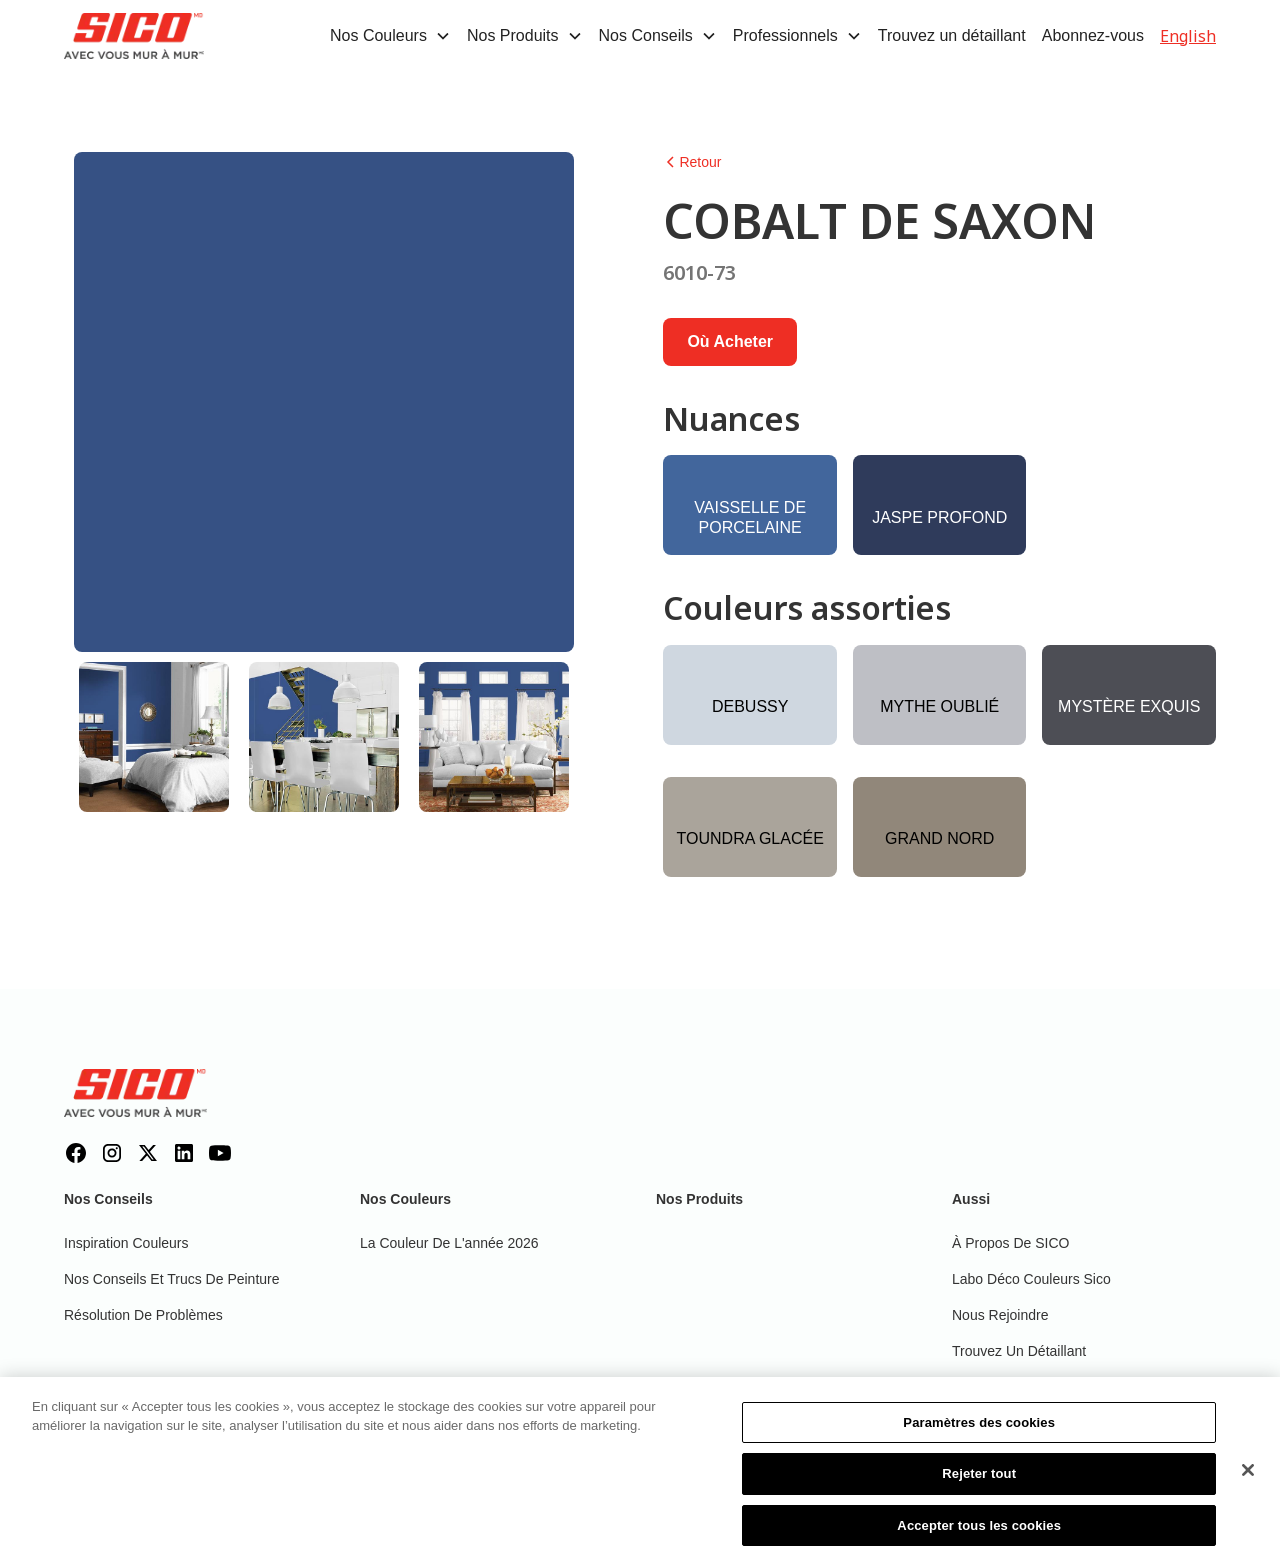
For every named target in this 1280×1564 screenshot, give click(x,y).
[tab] (154, 737)
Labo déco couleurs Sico (1031, 1279)
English (1188, 36)
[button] (390, 36)
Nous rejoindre (1000, 1315)
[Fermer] (1248, 1477)
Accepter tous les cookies (979, 1533)
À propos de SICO (1011, 1243)
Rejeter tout (979, 1481)
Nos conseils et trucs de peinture (172, 1279)
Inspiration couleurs (126, 1243)
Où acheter (730, 341)
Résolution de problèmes (143, 1315)
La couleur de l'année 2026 (449, 1243)
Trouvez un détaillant (952, 35)
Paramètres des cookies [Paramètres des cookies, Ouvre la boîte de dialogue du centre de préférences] (979, 1430)
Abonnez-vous (1093, 35)
